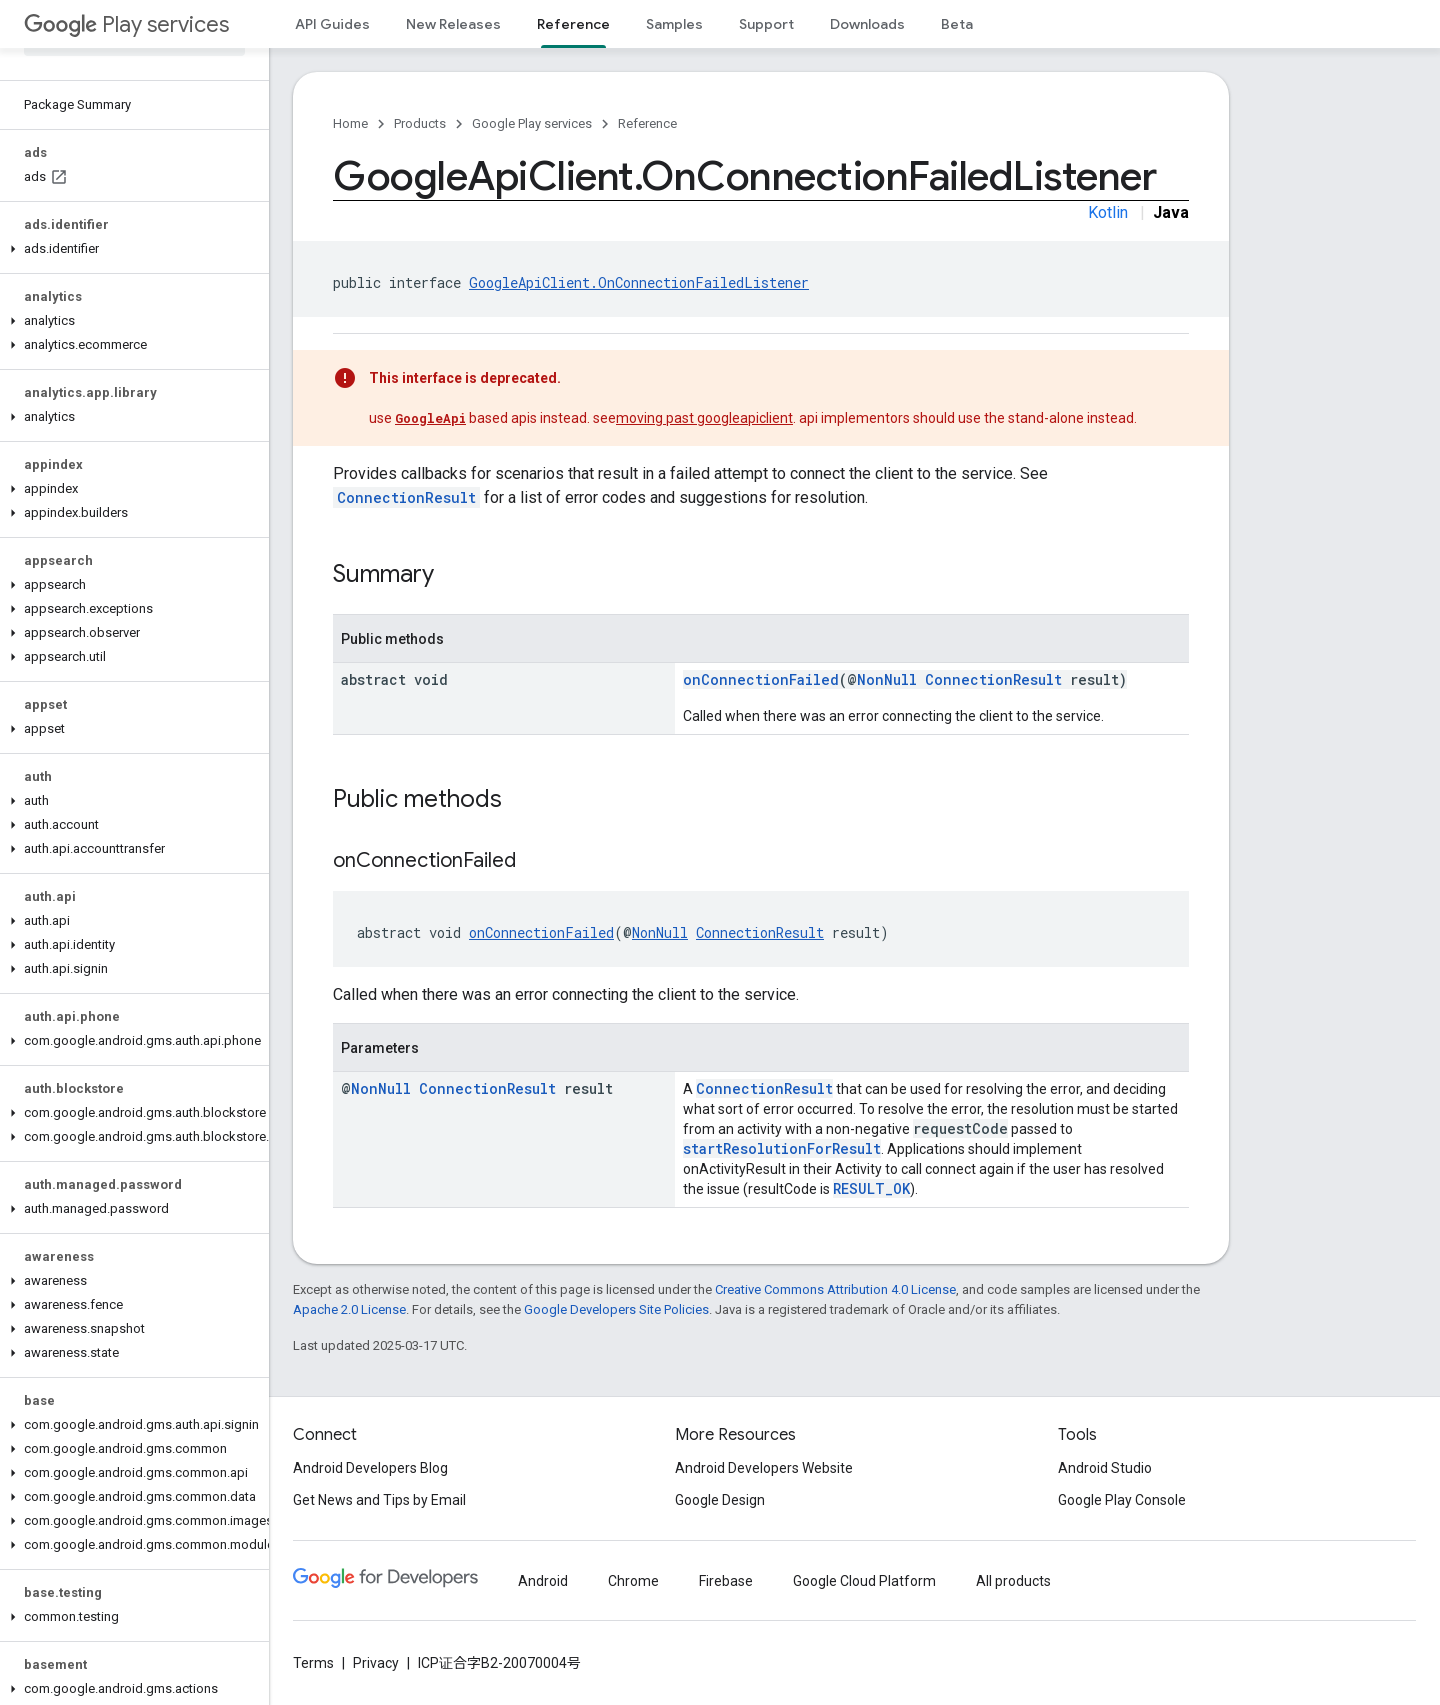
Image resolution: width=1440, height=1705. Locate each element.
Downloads (867, 24)
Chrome (633, 1581)
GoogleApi (430, 418)
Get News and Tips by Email (379, 1500)
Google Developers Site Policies (616, 1309)
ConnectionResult (406, 497)
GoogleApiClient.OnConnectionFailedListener (639, 282)
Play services (126, 24)
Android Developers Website (764, 1468)
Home (350, 123)
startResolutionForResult (782, 1148)
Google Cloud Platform (864, 1581)
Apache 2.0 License (349, 1309)
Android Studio (1105, 1468)
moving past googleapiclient (704, 418)
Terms (313, 1663)
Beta (957, 24)
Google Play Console (1122, 1500)
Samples (674, 24)
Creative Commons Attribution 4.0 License (835, 1289)
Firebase (726, 1581)
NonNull (887, 679)
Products (420, 123)
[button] (130, 249)
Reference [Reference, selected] (573, 24)
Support (766, 24)
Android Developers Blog (370, 1468)
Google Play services (532, 123)
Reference (647, 123)
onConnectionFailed (761, 679)
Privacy (376, 1663)
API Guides (332, 24)
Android (543, 1581)
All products (1013, 1581)
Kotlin (1108, 212)
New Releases (453, 24)
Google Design (720, 1500)
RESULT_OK (871, 1188)
